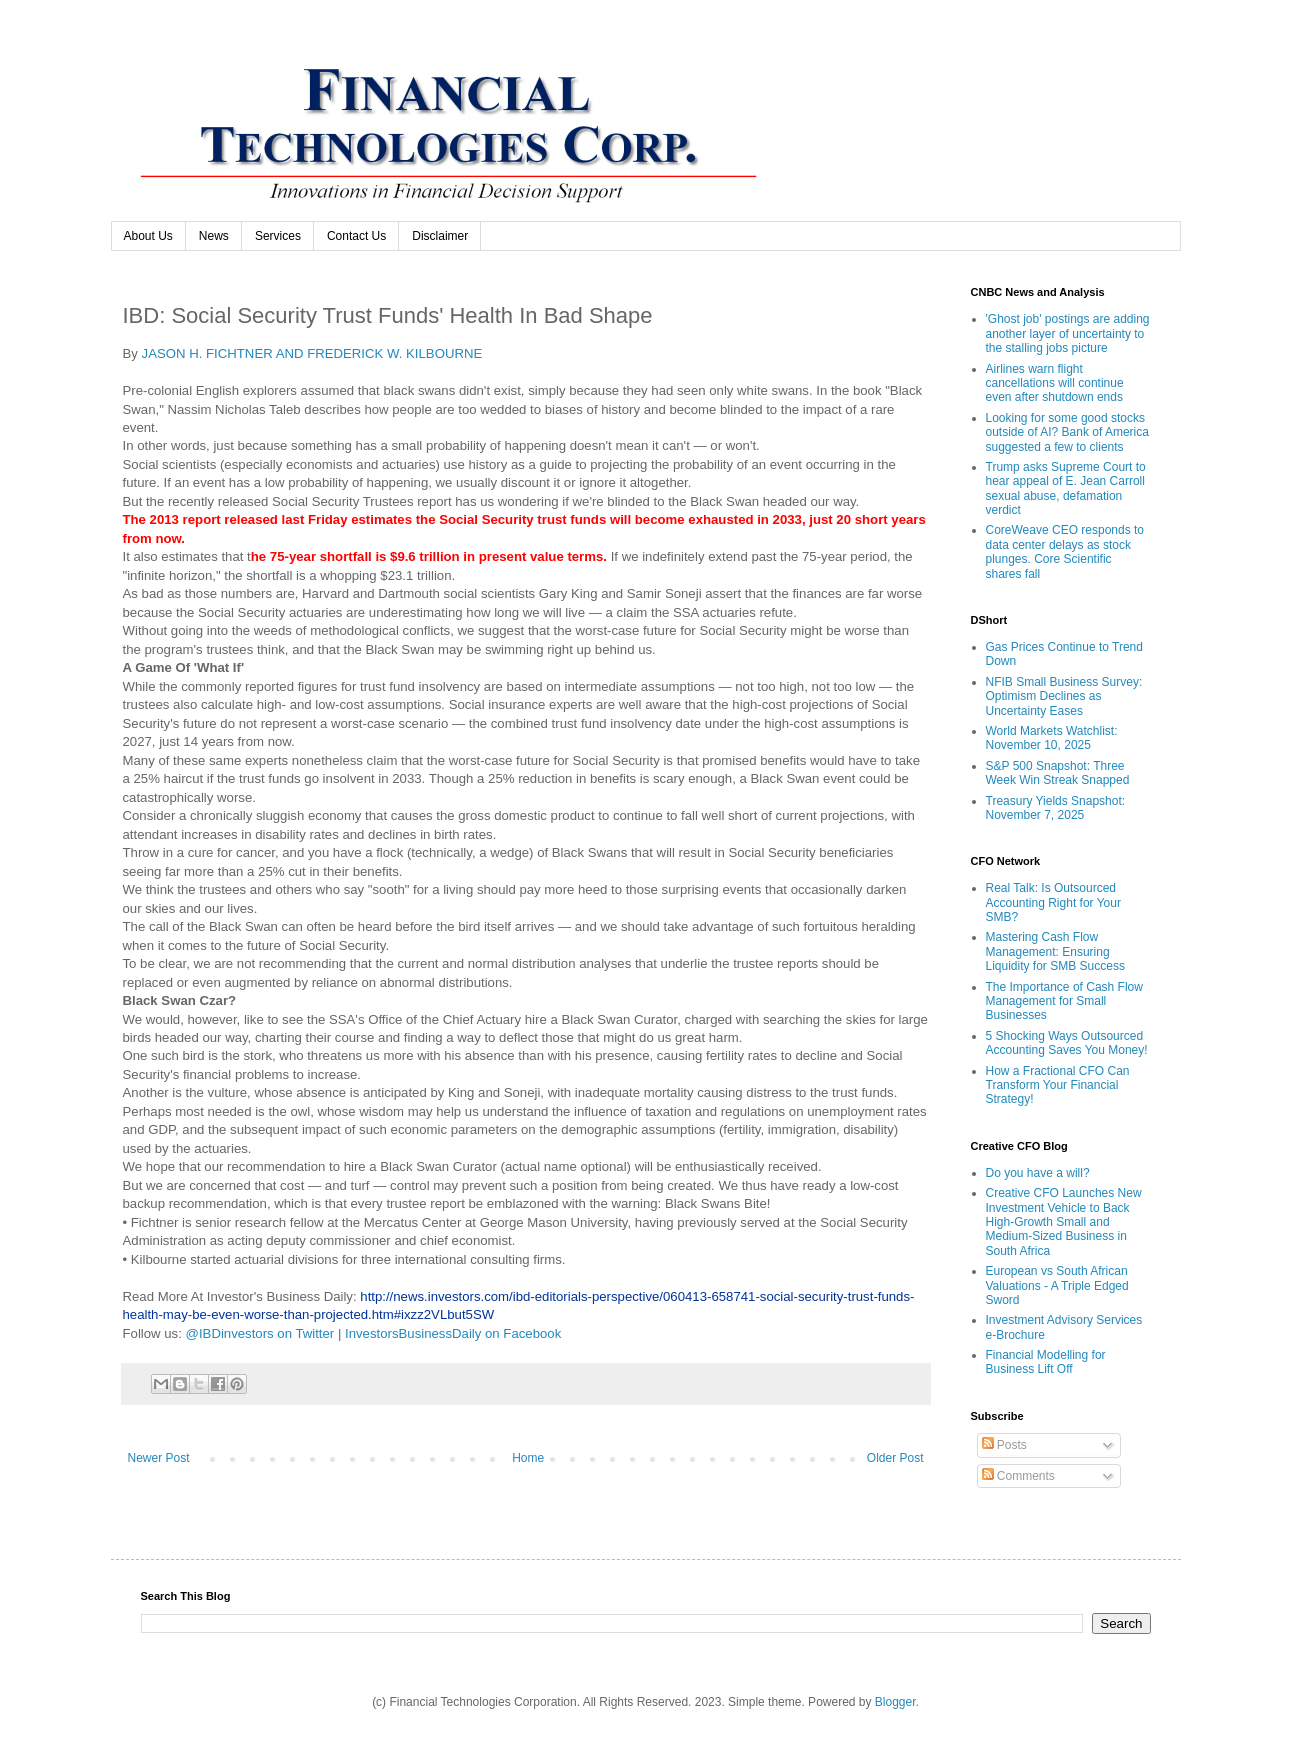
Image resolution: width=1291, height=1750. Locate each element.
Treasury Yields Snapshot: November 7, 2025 (1056, 808)
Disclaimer (440, 236)
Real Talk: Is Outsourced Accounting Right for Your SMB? (1053, 902)
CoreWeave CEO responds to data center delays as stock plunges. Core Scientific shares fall (1065, 551)
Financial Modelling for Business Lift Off (1046, 1362)
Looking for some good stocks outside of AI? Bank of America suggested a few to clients (1067, 432)
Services (278, 236)
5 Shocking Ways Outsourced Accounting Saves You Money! (1067, 1043)
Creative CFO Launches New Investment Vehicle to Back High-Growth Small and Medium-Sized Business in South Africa (1064, 1222)
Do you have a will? (1038, 1173)
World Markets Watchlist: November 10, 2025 (1052, 738)
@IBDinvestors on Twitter (260, 1333)
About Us (148, 236)
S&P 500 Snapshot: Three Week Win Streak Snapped (1058, 773)
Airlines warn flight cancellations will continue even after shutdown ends (1055, 383)
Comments (1018, 1476)
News (214, 236)
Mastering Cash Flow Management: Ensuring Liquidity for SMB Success (1055, 951)
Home (528, 1458)
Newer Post (159, 1458)
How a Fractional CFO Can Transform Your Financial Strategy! (1058, 1085)
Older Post (895, 1458)
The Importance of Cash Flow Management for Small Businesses (1064, 1001)
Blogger (895, 1702)
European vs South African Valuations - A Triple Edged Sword (1057, 1285)
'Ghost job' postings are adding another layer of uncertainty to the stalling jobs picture (1068, 333)
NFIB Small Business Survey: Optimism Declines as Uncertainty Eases (1064, 696)
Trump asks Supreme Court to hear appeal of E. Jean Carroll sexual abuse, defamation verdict (1066, 488)
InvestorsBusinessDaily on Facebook (453, 1333)
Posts (1004, 1445)
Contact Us (356, 236)
